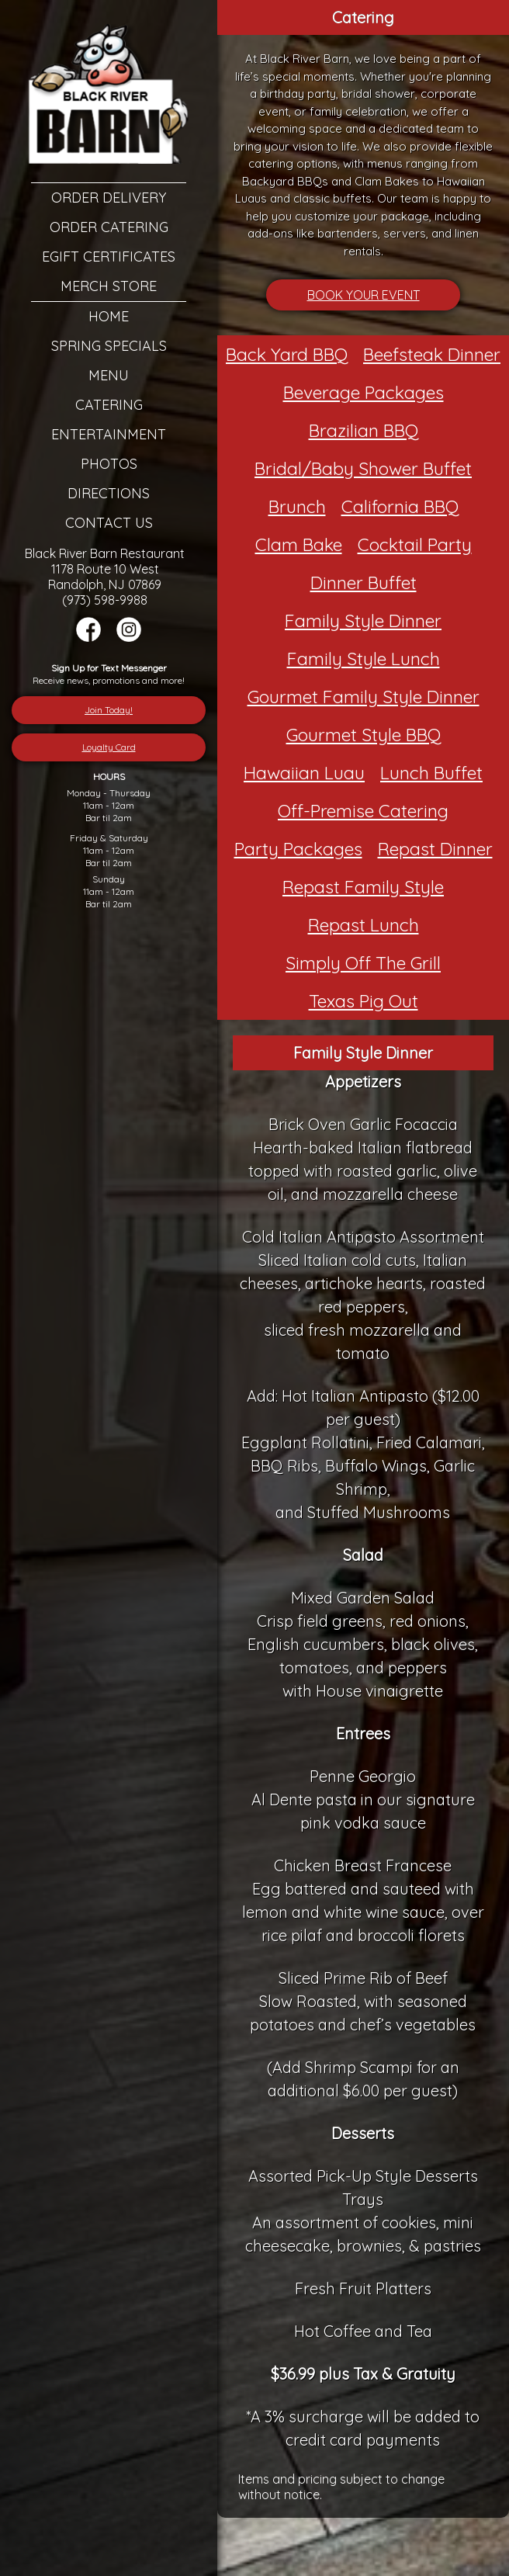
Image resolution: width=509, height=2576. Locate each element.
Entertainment (108, 434)
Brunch (297, 506)
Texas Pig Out (363, 1001)
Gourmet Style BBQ (363, 734)
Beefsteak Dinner (431, 354)
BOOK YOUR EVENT (363, 295)
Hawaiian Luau (304, 772)
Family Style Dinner (363, 620)
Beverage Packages (363, 392)
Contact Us (109, 523)
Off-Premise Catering (363, 810)
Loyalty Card (109, 747)
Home (108, 316)
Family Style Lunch (363, 658)
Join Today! (109, 710)
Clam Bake (298, 544)
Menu (108, 375)
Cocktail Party (415, 544)
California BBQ (400, 506)
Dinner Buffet (363, 582)
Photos (109, 464)
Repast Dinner (435, 848)
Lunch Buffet (431, 772)
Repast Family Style (363, 886)
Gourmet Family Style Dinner (364, 696)
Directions (109, 493)
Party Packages (298, 848)
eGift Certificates (108, 256)
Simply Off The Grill (363, 963)
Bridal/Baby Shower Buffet (363, 468)
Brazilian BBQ (363, 430)
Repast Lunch (363, 925)
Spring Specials (109, 346)
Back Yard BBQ (287, 354)
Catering (109, 405)
